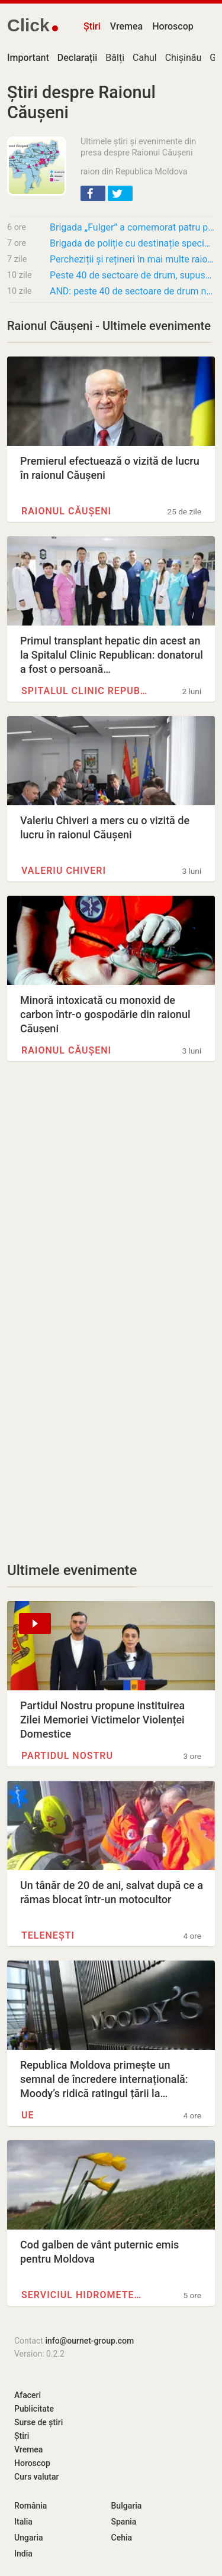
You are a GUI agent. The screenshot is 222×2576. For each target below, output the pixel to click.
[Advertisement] (111, 1200)
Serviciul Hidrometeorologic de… (84, 2294)
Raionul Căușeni (66, 511)
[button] (93, 193)
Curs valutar (36, 2476)
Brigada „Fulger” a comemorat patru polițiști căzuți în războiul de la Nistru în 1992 (132, 227)
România (30, 2505)
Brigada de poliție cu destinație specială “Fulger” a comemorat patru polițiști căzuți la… (132, 243)
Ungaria (28, 2537)
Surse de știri (38, 2422)
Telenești (48, 1935)
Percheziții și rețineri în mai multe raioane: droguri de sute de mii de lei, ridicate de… (132, 259)
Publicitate (34, 2408)
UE (27, 2115)
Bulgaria (126, 2505)
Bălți (114, 57)
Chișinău (183, 57)
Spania (124, 2521)
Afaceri (27, 2395)
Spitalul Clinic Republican (84, 690)
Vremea (126, 26)
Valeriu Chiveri (63, 870)
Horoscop (173, 26)
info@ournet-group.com (89, 2340)
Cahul (145, 57)
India (23, 2553)
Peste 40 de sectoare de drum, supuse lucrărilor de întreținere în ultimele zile (132, 275)
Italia (23, 2521)
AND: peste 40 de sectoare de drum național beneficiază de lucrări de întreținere (132, 291)
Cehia (122, 2537)
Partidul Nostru (67, 1755)
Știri (92, 26)
